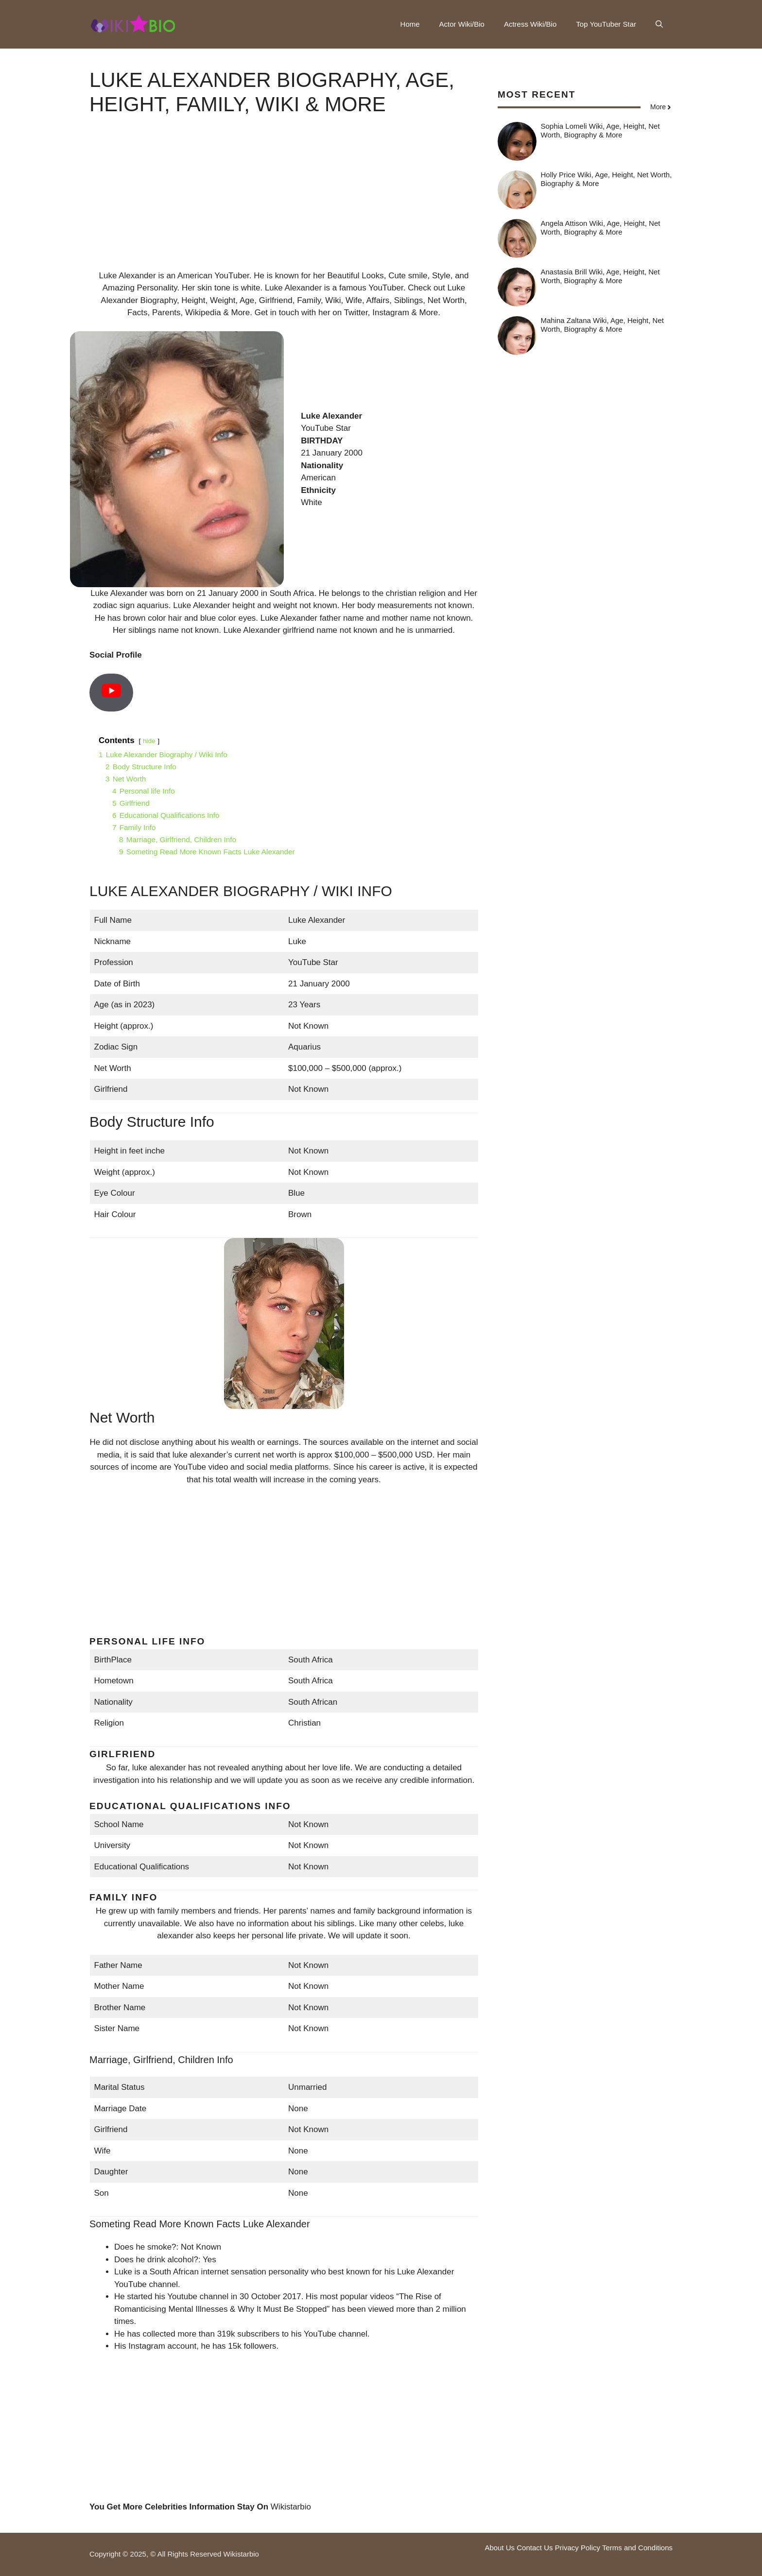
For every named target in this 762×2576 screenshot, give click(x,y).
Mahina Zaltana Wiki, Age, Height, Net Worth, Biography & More (602, 324)
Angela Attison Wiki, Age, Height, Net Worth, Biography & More (600, 227)
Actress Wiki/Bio (530, 24)
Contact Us (535, 2547)
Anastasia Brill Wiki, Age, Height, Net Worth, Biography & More (600, 276)
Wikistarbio (291, 2506)
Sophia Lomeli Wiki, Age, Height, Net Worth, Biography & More (600, 130)
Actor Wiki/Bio (462, 24)
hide (149, 741)
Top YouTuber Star (606, 24)
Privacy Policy (577, 2547)
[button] (659, 24)
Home (410, 24)
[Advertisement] (283, 202)
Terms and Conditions (637, 2547)
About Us (500, 2547)
